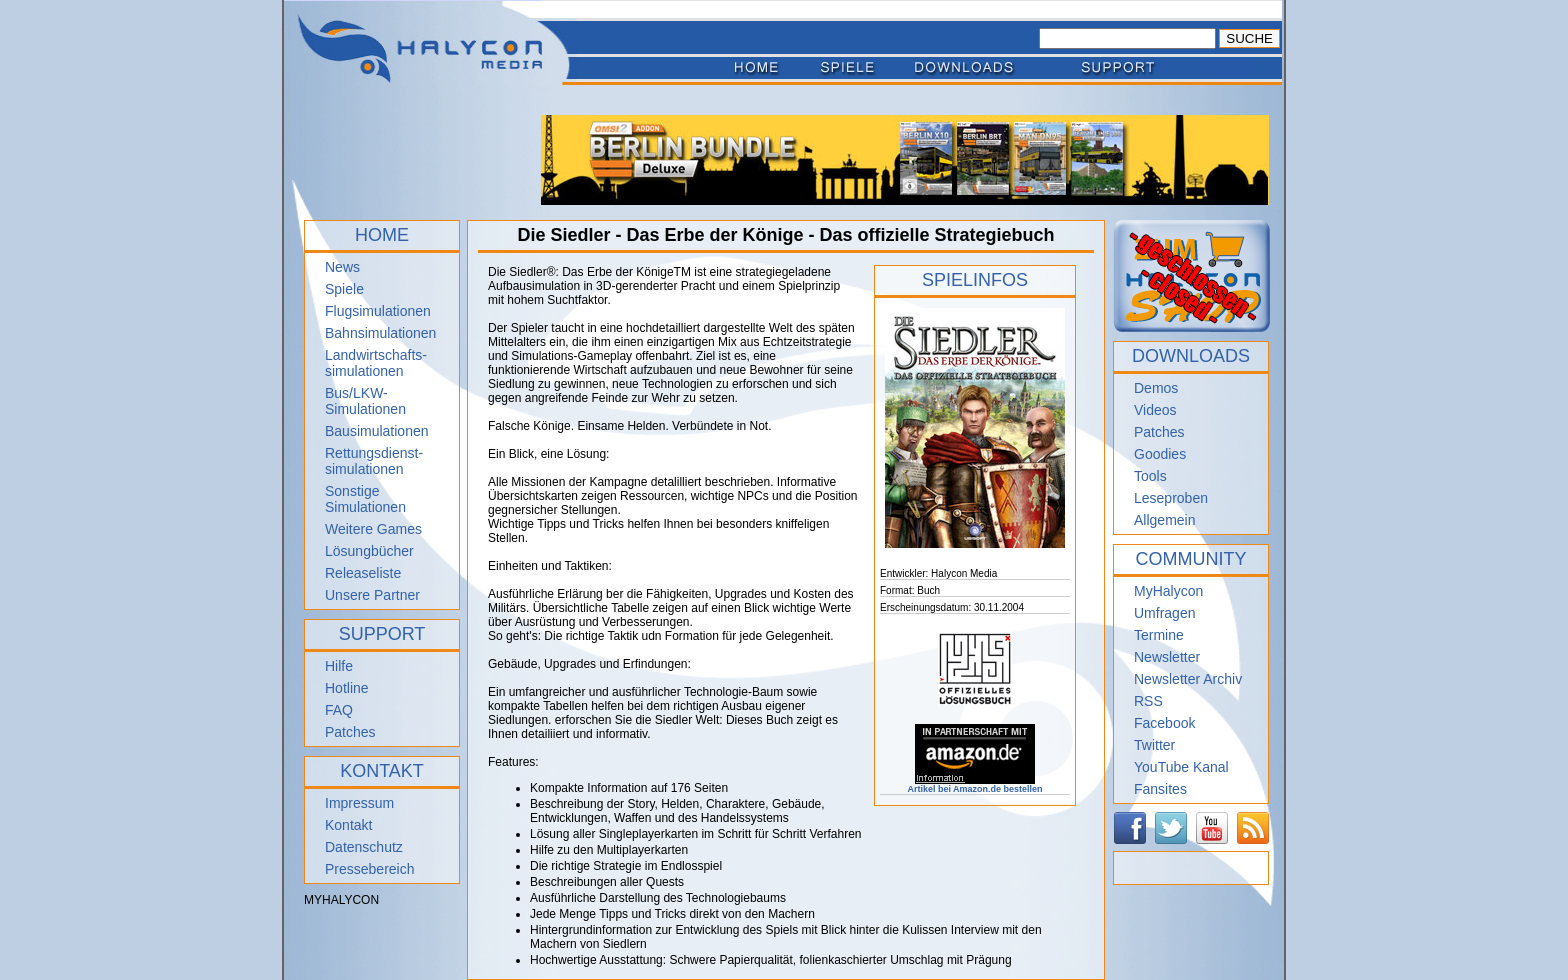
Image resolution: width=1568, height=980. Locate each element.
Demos (1156, 388)
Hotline (347, 688)
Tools (1150, 476)
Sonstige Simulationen (365, 499)
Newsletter (1167, 657)
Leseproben (1171, 498)
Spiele (344, 289)
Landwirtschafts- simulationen (376, 363)
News (342, 267)
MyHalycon (1168, 591)
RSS (1148, 701)
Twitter (1154, 745)
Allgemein (1164, 520)
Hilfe (339, 666)
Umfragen (1164, 613)
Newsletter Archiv (1188, 679)
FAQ (339, 710)
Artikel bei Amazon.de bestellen (974, 785)
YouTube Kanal (1181, 767)
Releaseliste (363, 573)
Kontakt (348, 825)
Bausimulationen (377, 431)
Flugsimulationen (378, 311)
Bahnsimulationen (380, 333)
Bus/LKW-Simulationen (365, 401)
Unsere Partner (372, 595)
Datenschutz (364, 847)
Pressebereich (370, 869)
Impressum (359, 803)
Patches (350, 732)
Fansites (1160, 789)
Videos (1155, 410)
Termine (1159, 635)
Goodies (1160, 454)
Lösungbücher (369, 551)
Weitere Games (373, 529)
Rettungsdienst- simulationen (374, 461)
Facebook (1164, 723)
